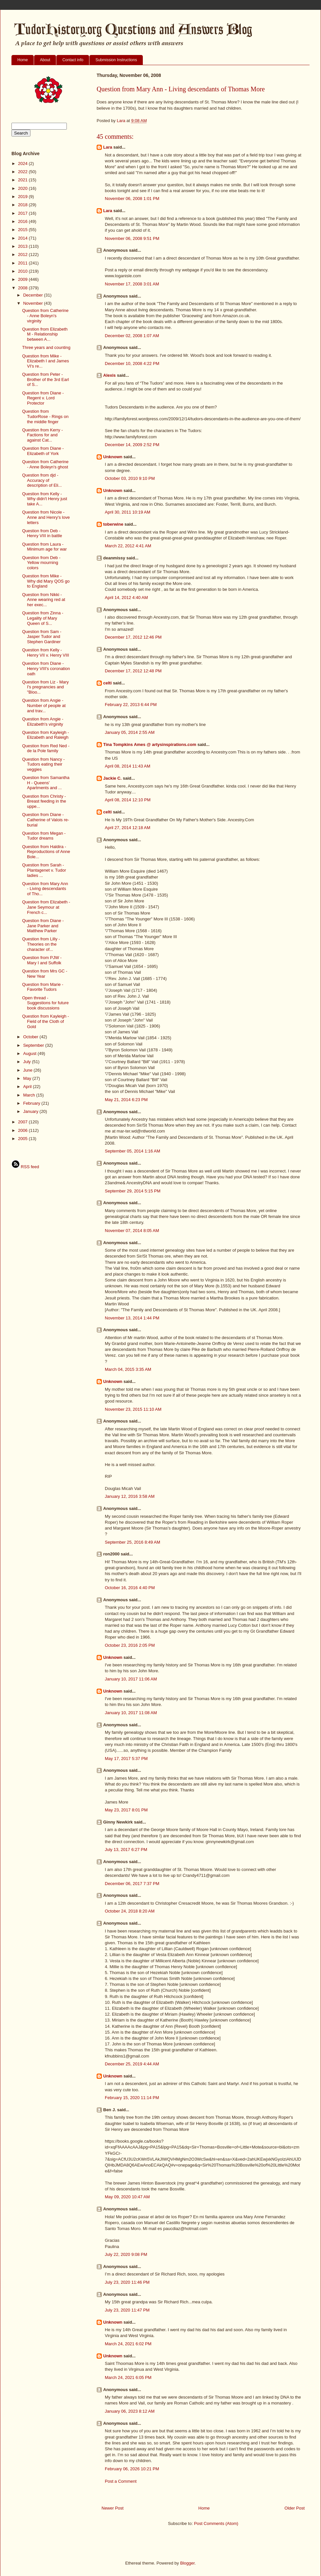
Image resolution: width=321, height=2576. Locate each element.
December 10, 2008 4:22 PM (132, 363)
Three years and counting (46, 347)
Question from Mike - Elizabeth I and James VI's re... (45, 361)
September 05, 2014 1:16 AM (132, 1151)
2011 (23, 263)
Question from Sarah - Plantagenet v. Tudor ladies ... (44, 870)
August (30, 1053)
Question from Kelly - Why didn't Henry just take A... (44, 498)
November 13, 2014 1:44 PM (132, 1317)
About (45, 60)
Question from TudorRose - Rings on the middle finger (45, 416)
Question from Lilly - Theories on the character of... (41, 944)
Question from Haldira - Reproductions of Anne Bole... (46, 851)
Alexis (109, 375)
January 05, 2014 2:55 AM (130, 732)
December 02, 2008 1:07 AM (132, 335)
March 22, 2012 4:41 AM (128, 545)
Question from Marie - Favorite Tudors (42, 987)
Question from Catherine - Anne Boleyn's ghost (45, 464)
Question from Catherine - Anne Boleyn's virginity (45, 315)
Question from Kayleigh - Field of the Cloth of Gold (45, 1021)
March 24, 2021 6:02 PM (128, 2343)
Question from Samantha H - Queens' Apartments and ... (45, 782)
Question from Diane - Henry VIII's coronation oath (46, 668)
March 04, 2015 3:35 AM (128, 1369)
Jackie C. (112, 778)
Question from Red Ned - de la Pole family (45, 748)
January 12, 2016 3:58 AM (130, 1496)
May (27, 1078)
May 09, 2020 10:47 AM (127, 2196)
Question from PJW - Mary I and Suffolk (42, 960)
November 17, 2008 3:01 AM (132, 283)
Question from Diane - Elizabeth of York (43, 451)
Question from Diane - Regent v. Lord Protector (43, 398)
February (32, 1103)
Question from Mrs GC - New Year (44, 974)
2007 (23, 1121)
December (33, 295)
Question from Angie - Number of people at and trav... (44, 705)
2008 (23, 287)
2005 (23, 1138)
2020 (23, 188)
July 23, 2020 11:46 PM (127, 2282)
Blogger (187, 2563)
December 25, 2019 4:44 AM (132, 2063)
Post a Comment (121, 2481)
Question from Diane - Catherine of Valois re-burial (45, 819)
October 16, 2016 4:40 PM (130, 1587)
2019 (23, 196)
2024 (23, 163)
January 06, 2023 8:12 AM (130, 2411)
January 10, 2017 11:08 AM (131, 1712)
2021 (23, 179)
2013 (23, 246)
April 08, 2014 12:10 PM (127, 799)
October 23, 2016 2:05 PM (130, 1645)
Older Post (295, 2508)
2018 (23, 204)
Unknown (113, 456)
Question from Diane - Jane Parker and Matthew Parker (43, 925)
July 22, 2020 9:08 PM (126, 2254)
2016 (23, 221)
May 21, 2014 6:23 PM (126, 1099)
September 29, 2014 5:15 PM (132, 1190)
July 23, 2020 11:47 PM (127, 2310)
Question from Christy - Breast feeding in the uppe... (44, 801)
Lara (107, 147)
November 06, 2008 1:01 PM (132, 198)
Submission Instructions (116, 60)
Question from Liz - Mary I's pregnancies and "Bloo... (45, 687)
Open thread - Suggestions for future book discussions (45, 1002)
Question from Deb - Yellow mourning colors (41, 562)
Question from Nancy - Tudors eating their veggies (43, 764)
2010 (23, 271)
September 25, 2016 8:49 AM (132, 1542)
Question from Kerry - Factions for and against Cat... (42, 435)
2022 (23, 171)
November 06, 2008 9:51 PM (132, 238)
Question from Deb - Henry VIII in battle (42, 533)
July (27, 1061)
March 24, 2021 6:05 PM (128, 2377)
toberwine (113, 524)
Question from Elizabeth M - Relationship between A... (44, 334)
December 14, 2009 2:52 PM (132, 444)
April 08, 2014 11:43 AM (127, 766)
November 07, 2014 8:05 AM (132, 1230)
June (28, 1070)
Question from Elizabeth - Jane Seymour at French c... (46, 907)
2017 (23, 213)
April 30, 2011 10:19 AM (127, 512)
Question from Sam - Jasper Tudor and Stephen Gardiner (41, 636)
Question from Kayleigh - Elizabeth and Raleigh (45, 735)
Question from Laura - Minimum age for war (44, 547)
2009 (23, 279)
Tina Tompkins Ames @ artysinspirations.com (150, 744)
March (29, 1095)
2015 (23, 229)
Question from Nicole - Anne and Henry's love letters (45, 517)
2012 (23, 254)
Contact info (72, 60)
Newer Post (112, 2508)
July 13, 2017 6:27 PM (126, 1849)
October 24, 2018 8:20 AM (130, 1911)
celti (107, 682)
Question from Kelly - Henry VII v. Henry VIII (45, 652)
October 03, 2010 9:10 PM (130, 478)
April (28, 1086)
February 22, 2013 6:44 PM (131, 704)
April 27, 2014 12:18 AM (127, 827)
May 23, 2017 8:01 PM (126, 1809)
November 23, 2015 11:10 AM (133, 1409)
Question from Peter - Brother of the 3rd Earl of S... (45, 379)
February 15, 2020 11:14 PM (132, 2097)
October (31, 1036)
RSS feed (25, 1166)
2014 (23, 238)
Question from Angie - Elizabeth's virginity (42, 722)
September (34, 1045)
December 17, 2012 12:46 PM (133, 637)
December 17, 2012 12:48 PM (133, 670)
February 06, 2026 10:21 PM (132, 2468)
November (33, 303)
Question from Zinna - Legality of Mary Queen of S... (42, 618)
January (31, 1111)
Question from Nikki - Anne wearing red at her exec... (43, 599)
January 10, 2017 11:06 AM (131, 1679)
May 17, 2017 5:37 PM (126, 1758)
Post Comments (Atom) (216, 2523)
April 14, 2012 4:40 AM (126, 597)
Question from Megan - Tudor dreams (44, 836)
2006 (23, 1130)
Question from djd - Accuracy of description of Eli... (42, 480)
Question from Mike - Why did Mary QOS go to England (45, 581)
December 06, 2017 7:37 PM (132, 1883)
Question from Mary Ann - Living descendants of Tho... (45, 888)
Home (22, 60)
